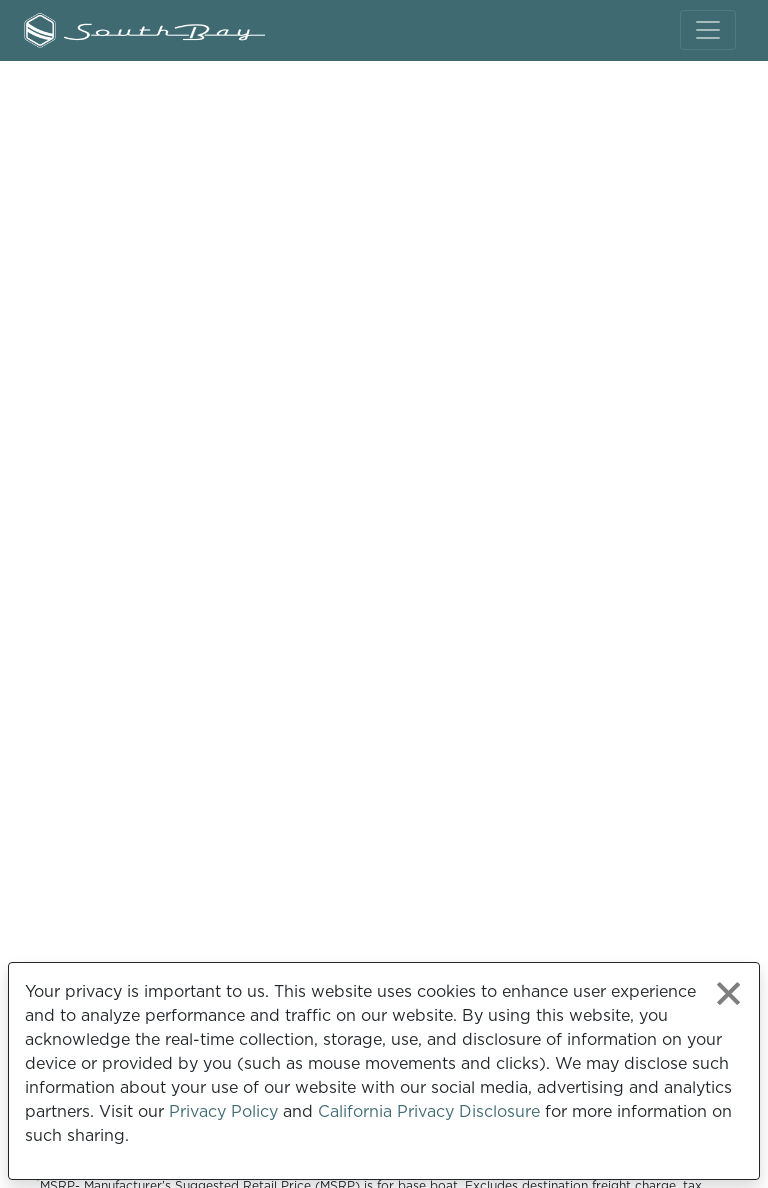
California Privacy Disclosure (429, 1111)
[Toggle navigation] (708, 30)
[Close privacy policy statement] (728, 993)
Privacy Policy (223, 1111)
